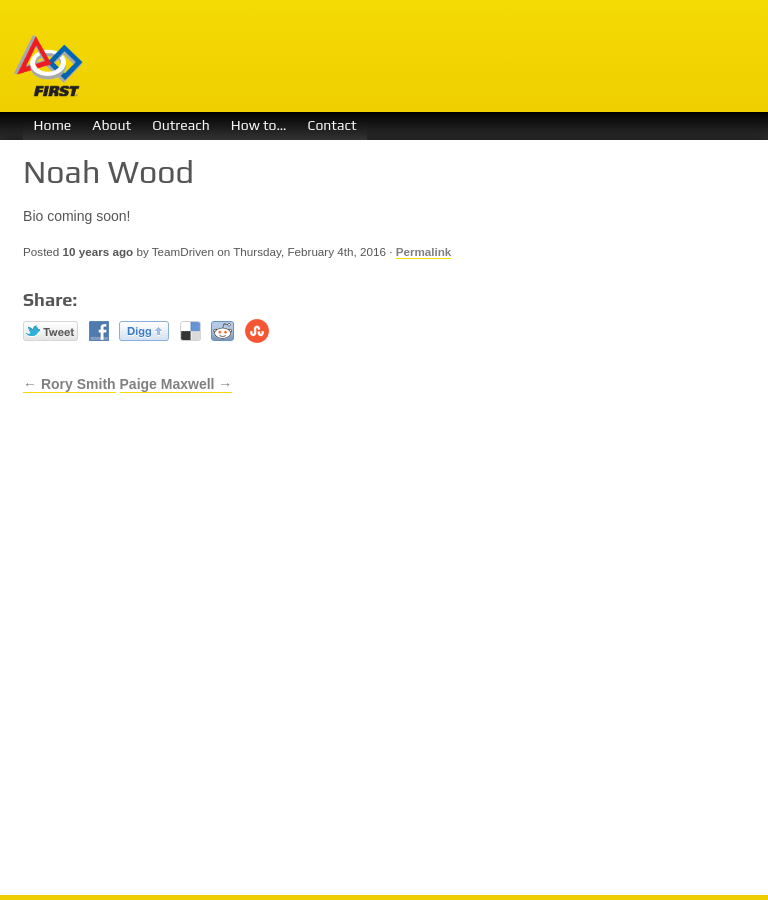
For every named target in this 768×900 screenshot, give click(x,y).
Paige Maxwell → (176, 384)
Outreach (181, 125)
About (111, 125)
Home (53, 125)
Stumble (257, 331)
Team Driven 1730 (387, 56)
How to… (259, 125)
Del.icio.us (190, 331)
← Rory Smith (69, 384)
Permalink (424, 251)
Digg (144, 331)
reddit (222, 331)
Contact (331, 125)
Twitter (50, 331)
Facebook (99, 331)
